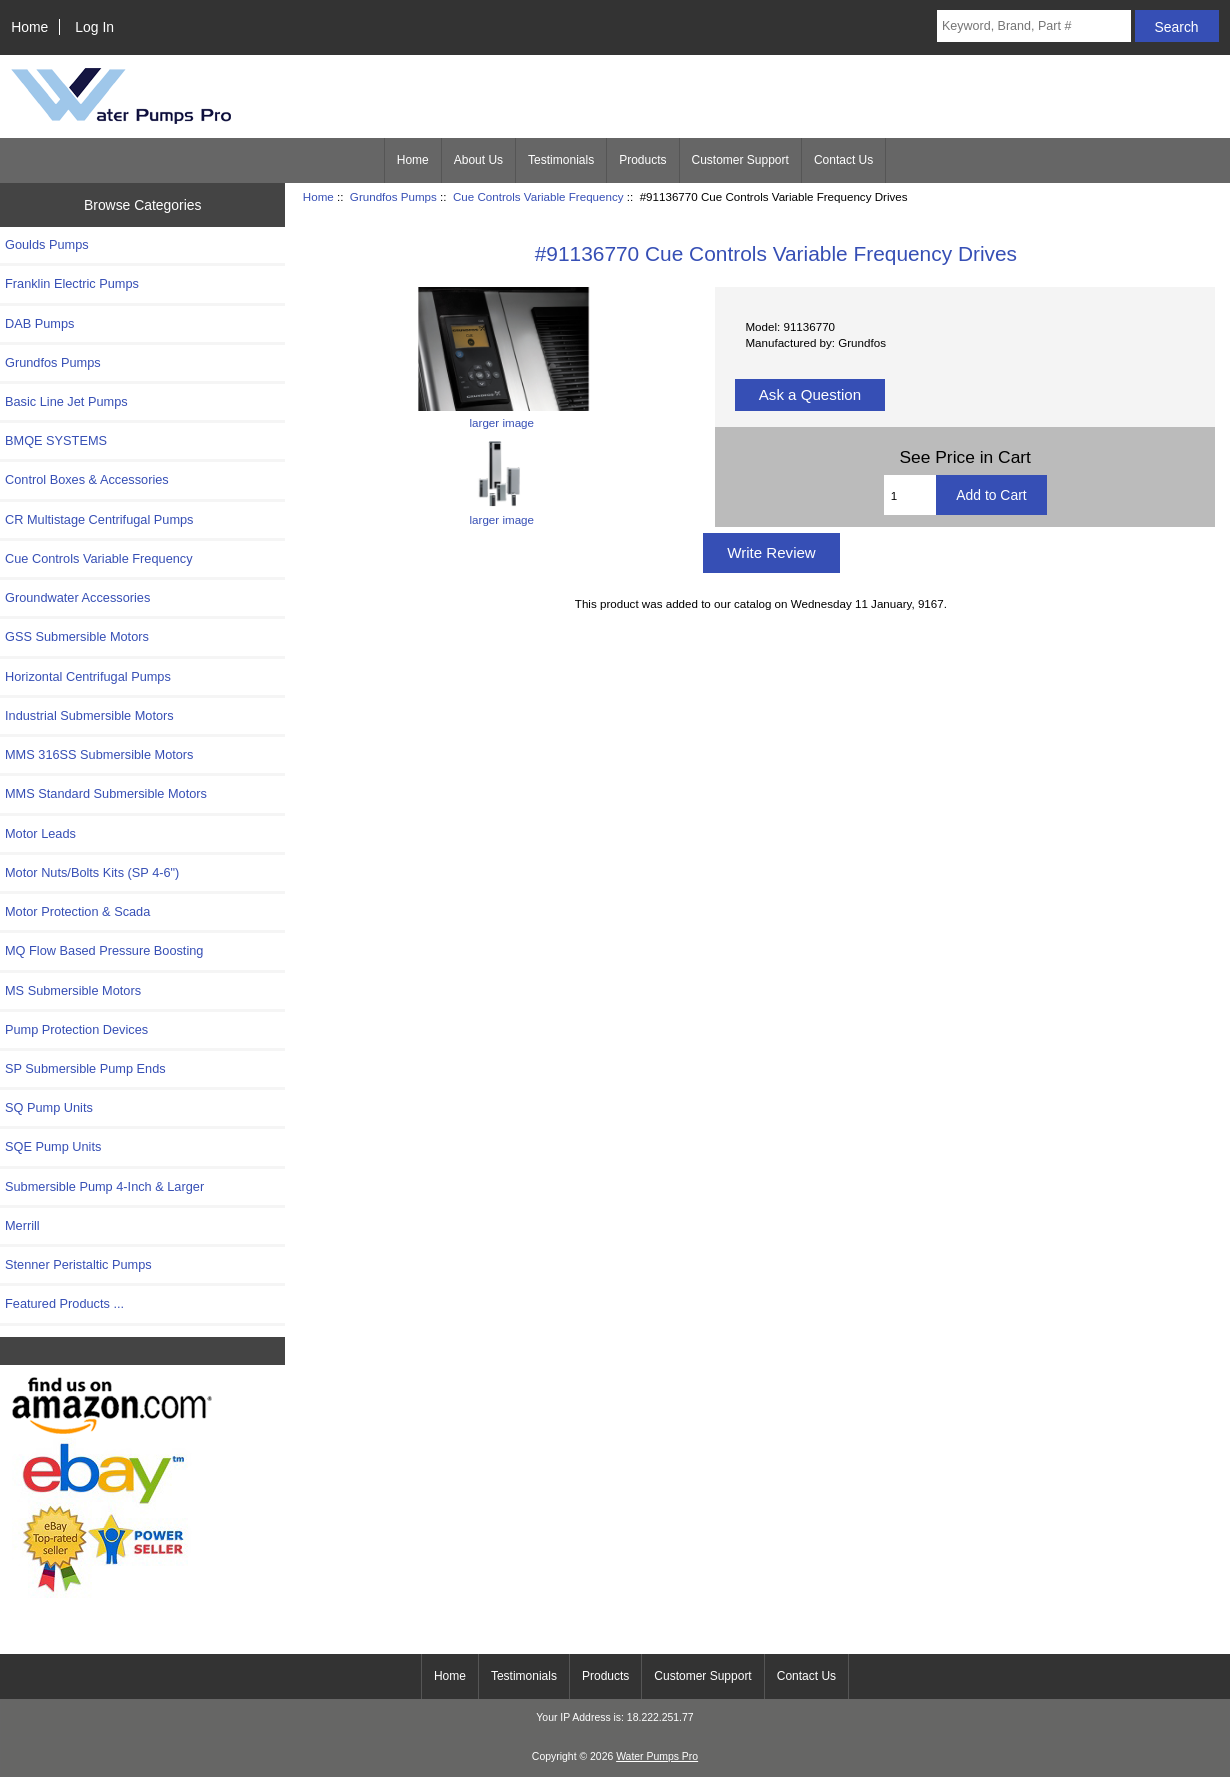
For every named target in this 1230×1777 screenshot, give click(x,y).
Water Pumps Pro (657, 1756)
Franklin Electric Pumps (72, 283)
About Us (478, 160)
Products (642, 160)
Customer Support (740, 160)
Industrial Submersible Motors (89, 715)
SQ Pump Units (49, 1107)
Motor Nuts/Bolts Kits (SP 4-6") (92, 872)
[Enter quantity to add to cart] (910, 495)
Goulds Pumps (47, 244)
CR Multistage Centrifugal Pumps (99, 519)
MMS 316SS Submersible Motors (99, 754)
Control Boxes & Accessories (87, 479)
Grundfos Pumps (393, 196)
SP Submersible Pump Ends (85, 1068)
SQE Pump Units (53, 1146)
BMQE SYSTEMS (56, 440)
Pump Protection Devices (76, 1029)
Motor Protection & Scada (77, 911)
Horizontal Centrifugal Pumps (88, 676)
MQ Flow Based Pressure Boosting (104, 950)
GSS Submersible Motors (77, 636)
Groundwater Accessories (77, 597)
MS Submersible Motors (73, 990)
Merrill (22, 1225)
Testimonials (561, 160)
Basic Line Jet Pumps (66, 401)
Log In (94, 27)
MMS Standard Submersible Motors (106, 793)
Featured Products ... (64, 1303)
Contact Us (843, 160)
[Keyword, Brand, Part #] (1034, 26)
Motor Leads (40, 833)
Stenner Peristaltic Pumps (78, 1264)
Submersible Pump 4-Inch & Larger (104, 1186)
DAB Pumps (39, 323)
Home (29, 27)
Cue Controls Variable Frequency (538, 196)
